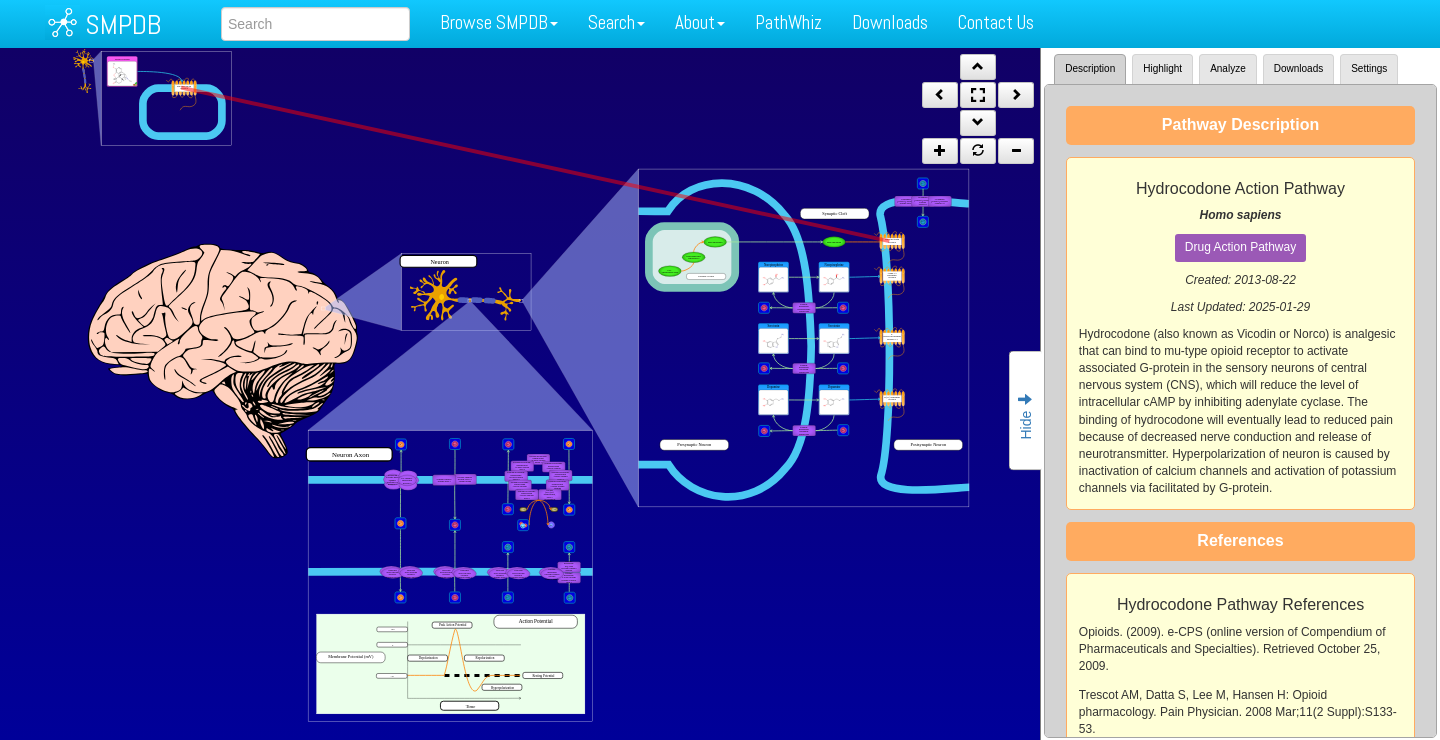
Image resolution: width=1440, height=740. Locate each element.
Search (616, 22)
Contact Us (996, 22)
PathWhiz (788, 22)
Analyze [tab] (1228, 68)
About (700, 22)
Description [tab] (1090, 68)
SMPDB (123, 24)
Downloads (890, 22)
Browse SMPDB (499, 22)
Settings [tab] (1369, 68)
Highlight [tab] (1162, 68)
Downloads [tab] (1298, 68)
